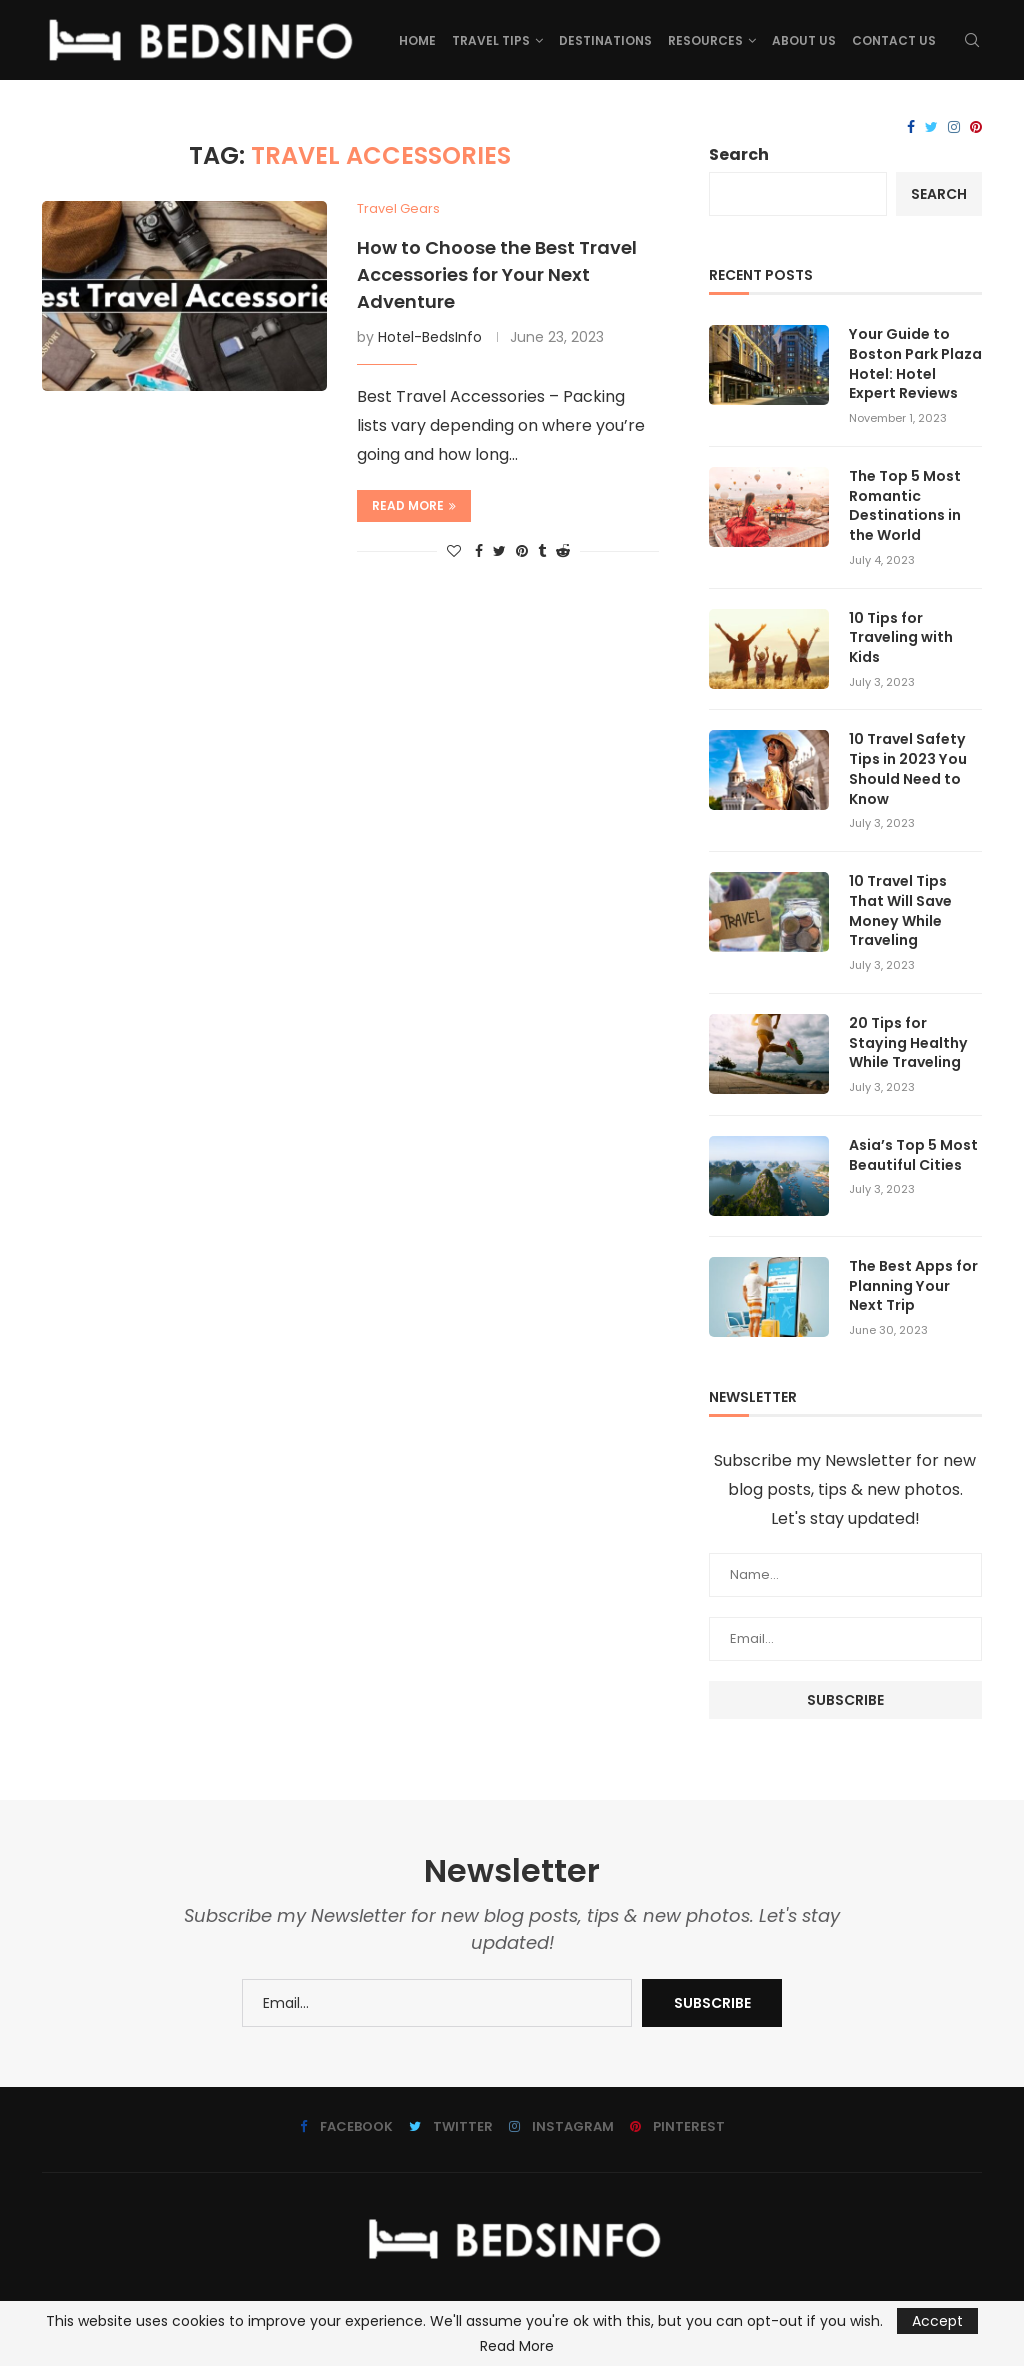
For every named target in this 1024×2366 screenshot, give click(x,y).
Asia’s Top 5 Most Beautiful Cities (913, 1152)
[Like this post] (454, 551)
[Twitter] (931, 128)
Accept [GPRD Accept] (937, 2321)
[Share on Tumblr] (542, 551)
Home (417, 40)
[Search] (972, 41)
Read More (517, 2346)
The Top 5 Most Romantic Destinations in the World (905, 505)
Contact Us (894, 40)
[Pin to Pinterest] (522, 551)
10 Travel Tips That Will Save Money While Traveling (900, 909)
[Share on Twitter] (499, 551)
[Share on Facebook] (479, 551)
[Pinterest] (976, 128)
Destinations (605, 40)
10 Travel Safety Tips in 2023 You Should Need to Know (907, 768)
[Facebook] (911, 128)
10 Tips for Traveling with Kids (901, 637)
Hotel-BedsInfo (430, 337)
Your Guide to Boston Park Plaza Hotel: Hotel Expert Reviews (915, 364)
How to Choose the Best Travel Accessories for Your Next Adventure (497, 274)
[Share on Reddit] (563, 551)
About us (804, 40)
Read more (414, 505)
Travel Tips (491, 40)
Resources (705, 40)
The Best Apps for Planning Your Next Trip (913, 1283)
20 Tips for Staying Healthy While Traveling (907, 1040)
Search (739, 154)
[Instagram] (954, 128)
